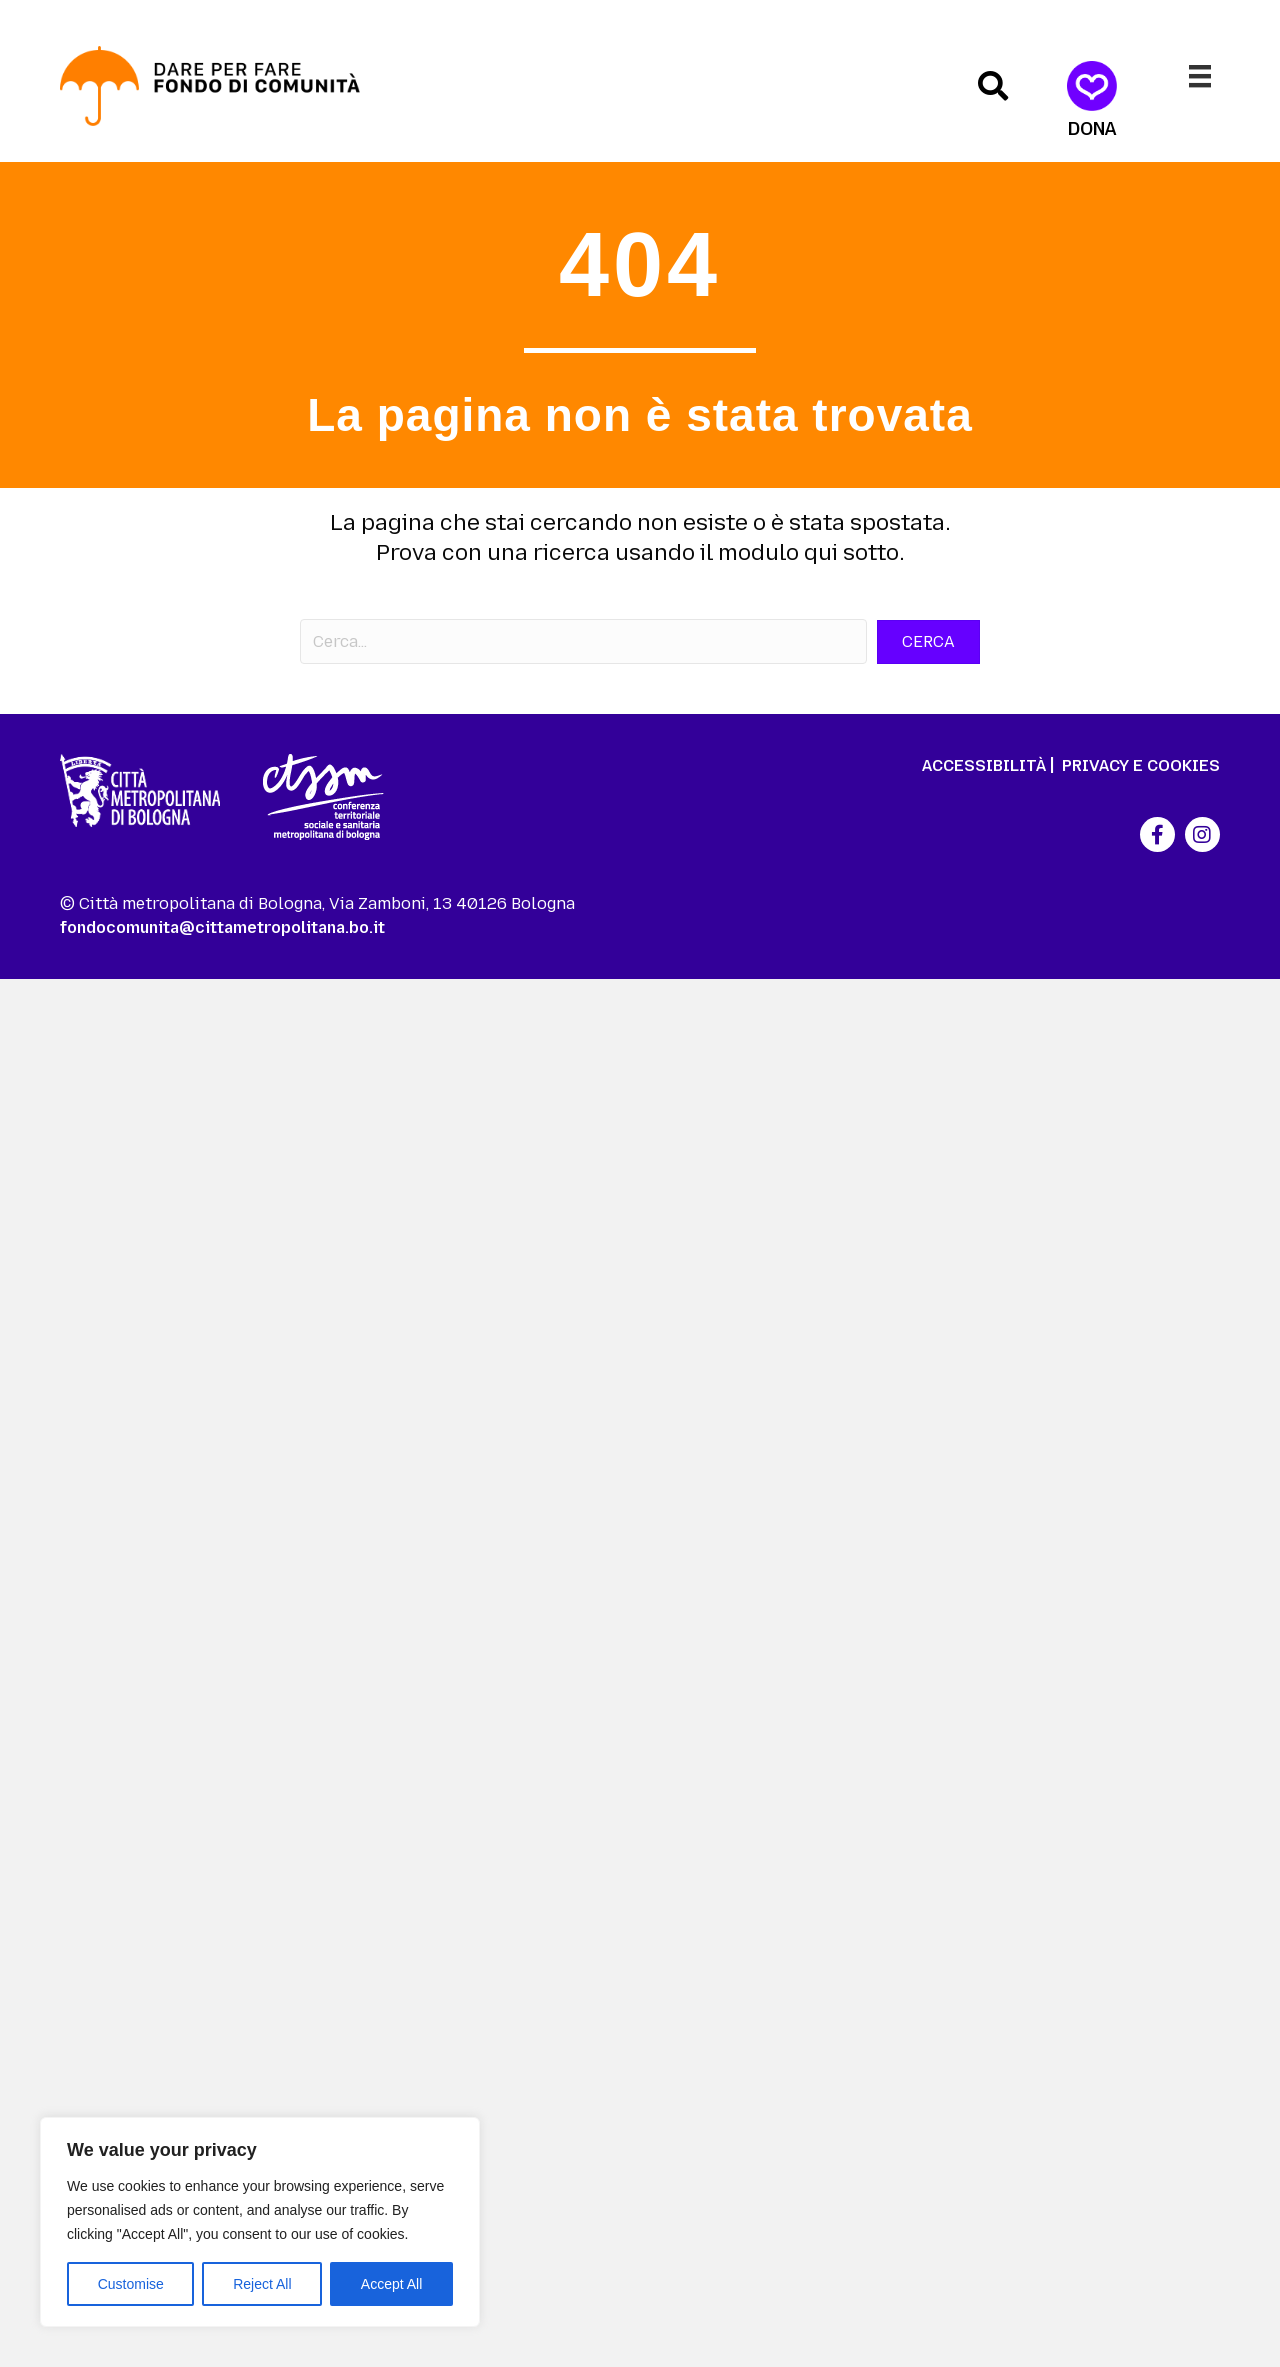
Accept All (391, 2284)
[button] (993, 86)
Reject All (262, 2284)
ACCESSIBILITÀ (984, 765)
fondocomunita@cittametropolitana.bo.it (222, 927)
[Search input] (583, 641)
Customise (131, 2284)
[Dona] (1092, 100)
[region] (260, 2222)
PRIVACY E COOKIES (1141, 765)
